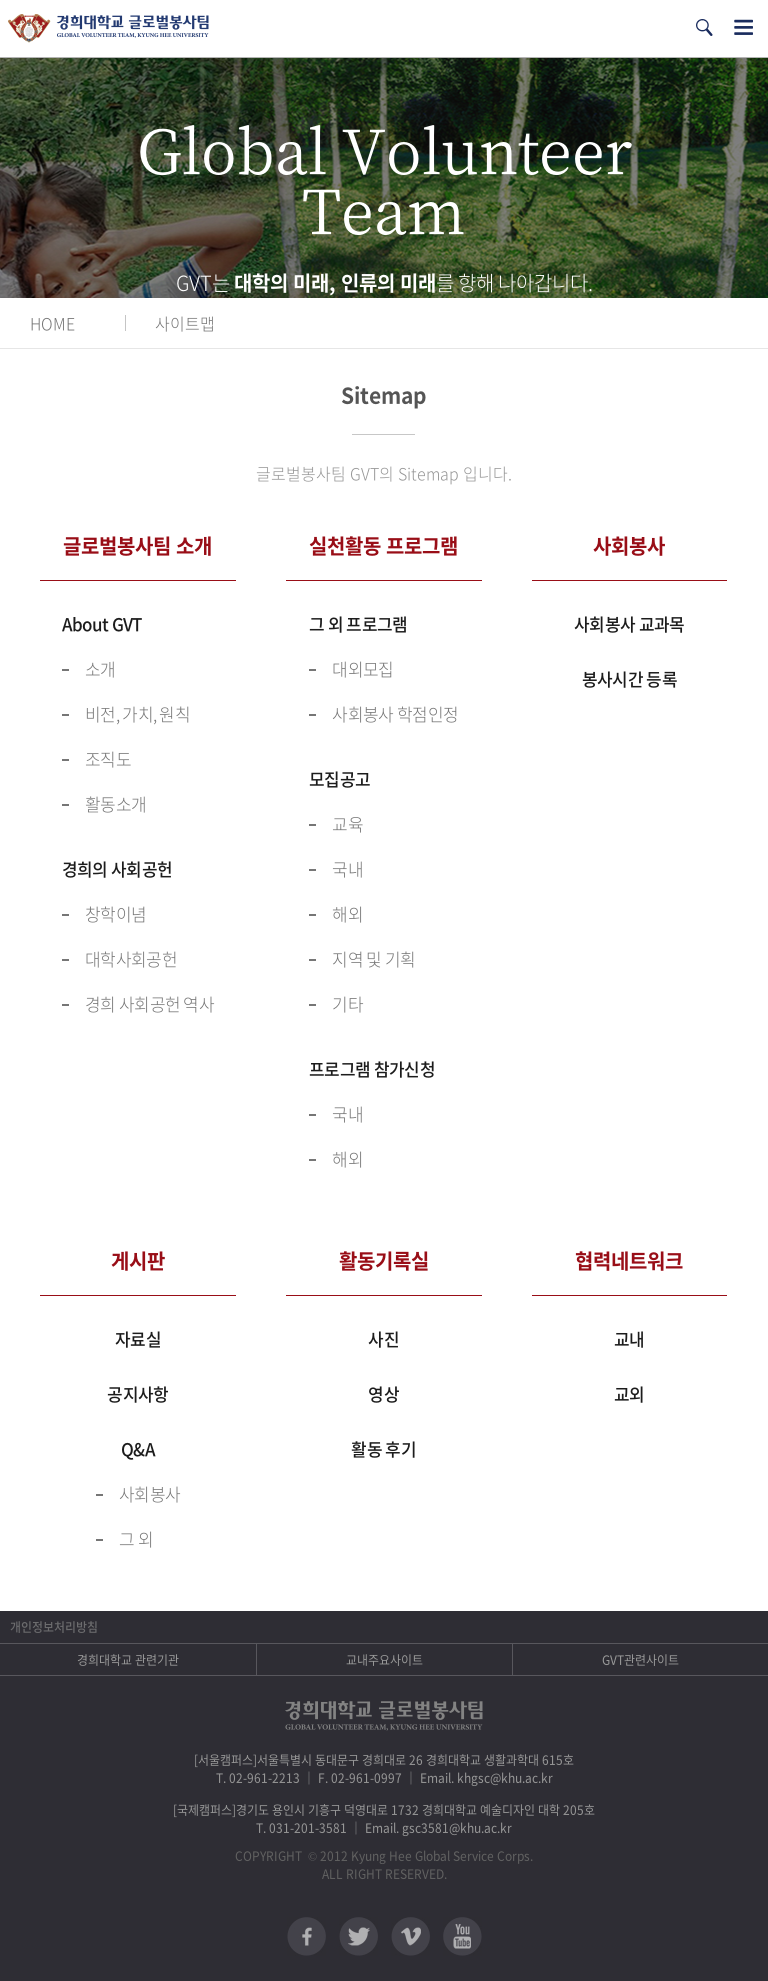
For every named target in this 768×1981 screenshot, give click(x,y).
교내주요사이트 (384, 1660)
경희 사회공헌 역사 (149, 1003)
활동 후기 (383, 1448)
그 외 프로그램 (358, 623)
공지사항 (137, 1393)
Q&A (138, 1448)
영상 (383, 1393)
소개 (100, 668)
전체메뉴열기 (743, 27)
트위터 (358, 1936)
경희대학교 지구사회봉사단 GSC (108, 28)
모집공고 (339, 778)
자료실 (138, 1338)
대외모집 (362, 668)
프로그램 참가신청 (372, 1068)
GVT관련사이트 (640, 1660)
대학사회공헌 (131, 958)
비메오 (410, 1936)
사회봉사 (149, 1493)
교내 (629, 1338)
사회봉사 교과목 (629, 623)
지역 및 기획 (373, 958)
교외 (629, 1393)
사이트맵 (185, 323)
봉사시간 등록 (629, 678)
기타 (347, 1003)
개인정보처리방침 (54, 1627)
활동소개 (115, 803)
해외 (347, 913)
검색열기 (704, 27)
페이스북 (306, 1936)
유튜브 (462, 1936)
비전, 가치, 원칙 (137, 713)
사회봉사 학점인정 (395, 713)
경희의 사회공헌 (117, 868)
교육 (347, 823)
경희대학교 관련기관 (128, 1660)
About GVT (102, 623)
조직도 (108, 758)
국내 (347, 868)
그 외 (136, 1538)
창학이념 (115, 913)
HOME (52, 323)
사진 (383, 1338)
